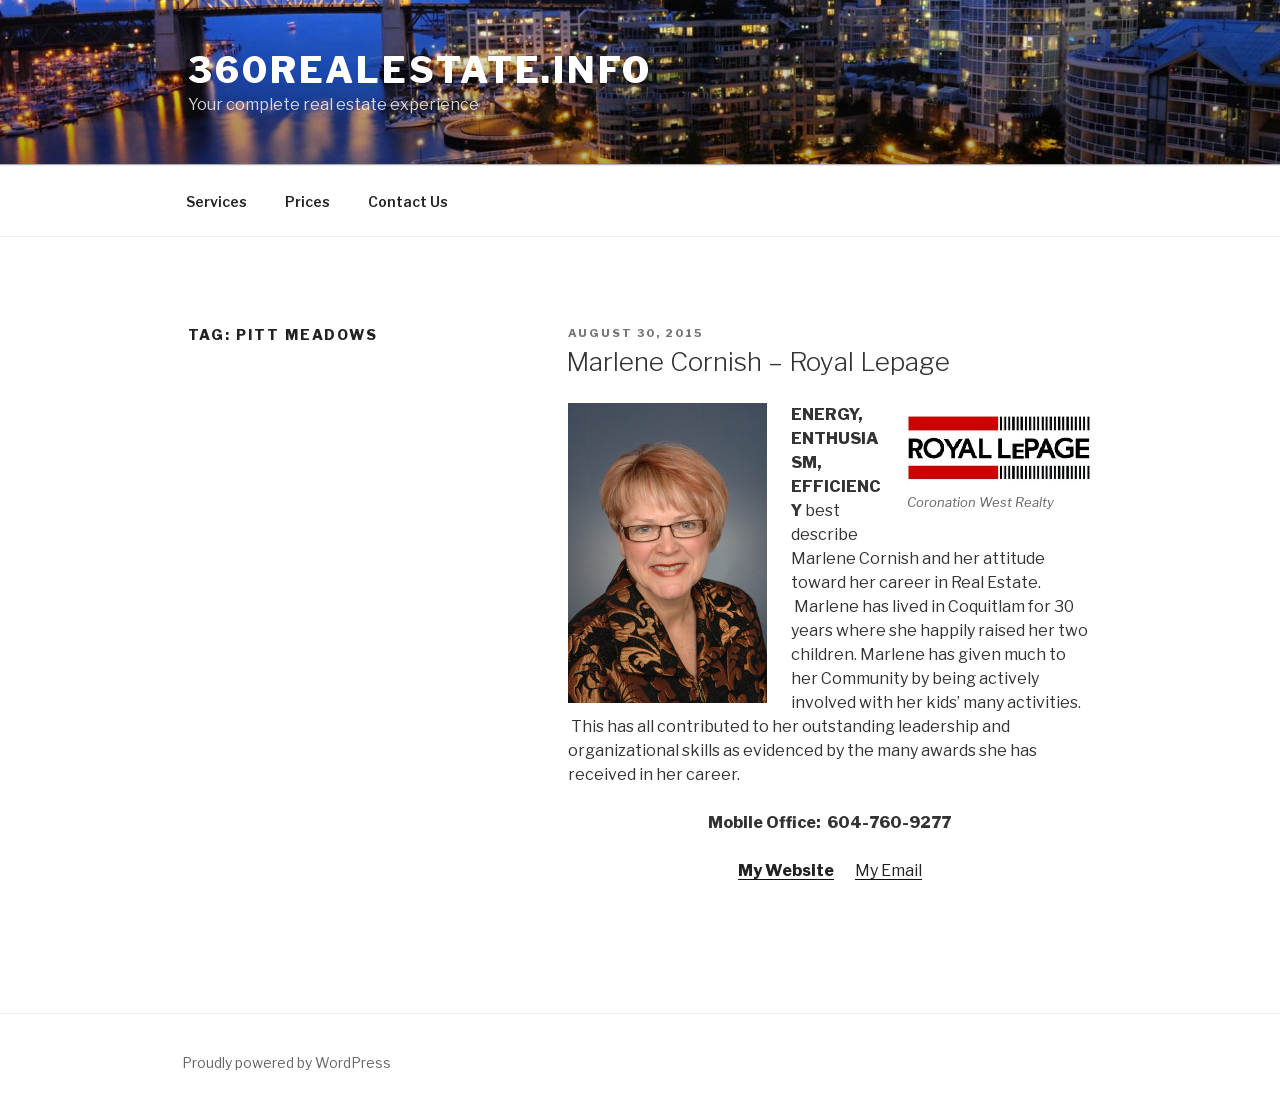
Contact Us (408, 201)
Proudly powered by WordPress (286, 1062)
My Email (888, 870)
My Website (786, 870)
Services (216, 201)
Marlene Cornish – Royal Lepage (758, 361)
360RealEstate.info (420, 70)
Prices (307, 201)
